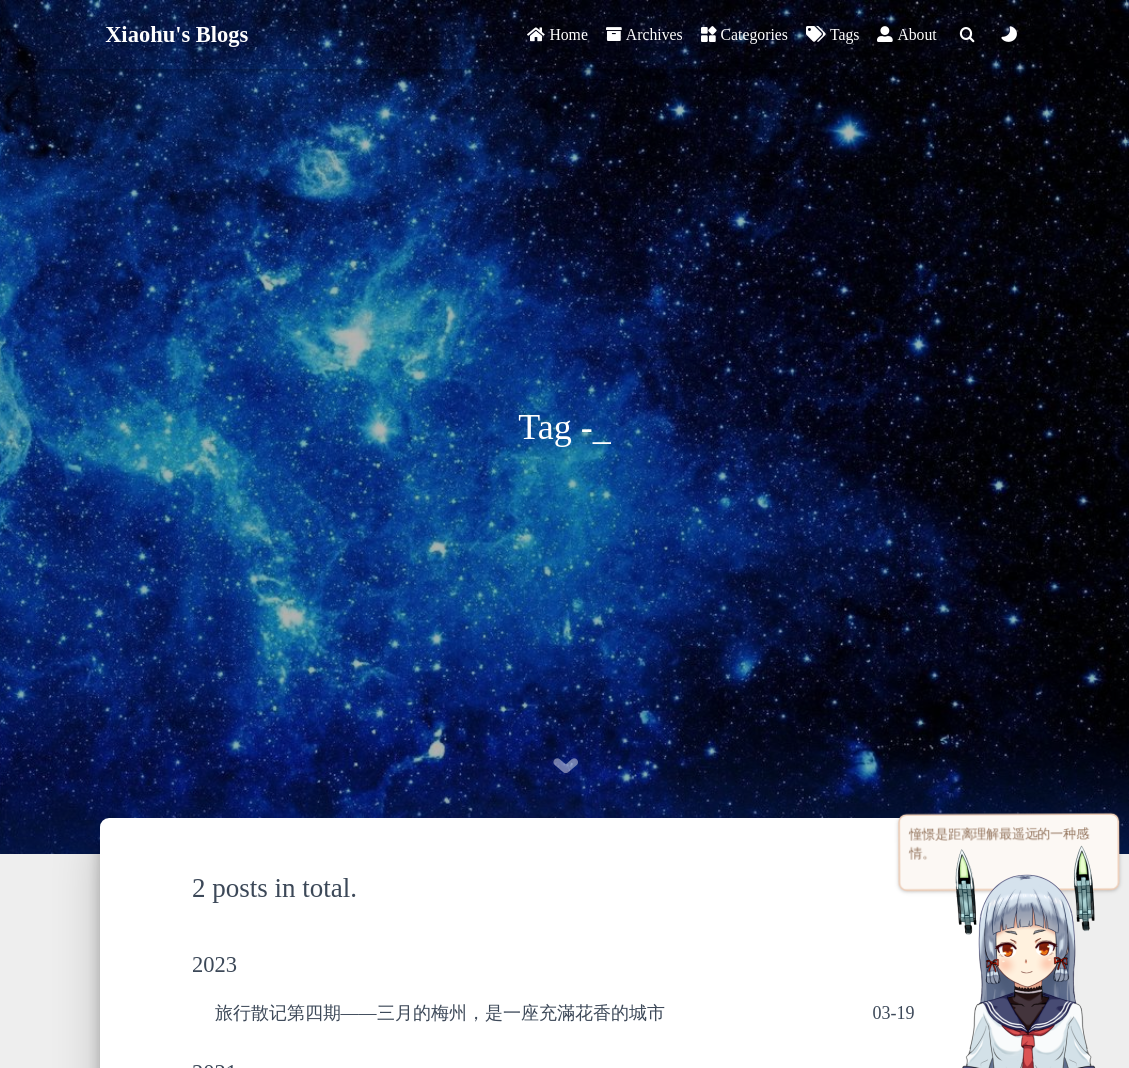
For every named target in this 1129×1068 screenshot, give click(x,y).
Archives (644, 34)
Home (557, 34)
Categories (744, 34)
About (906, 34)
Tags (832, 34)
